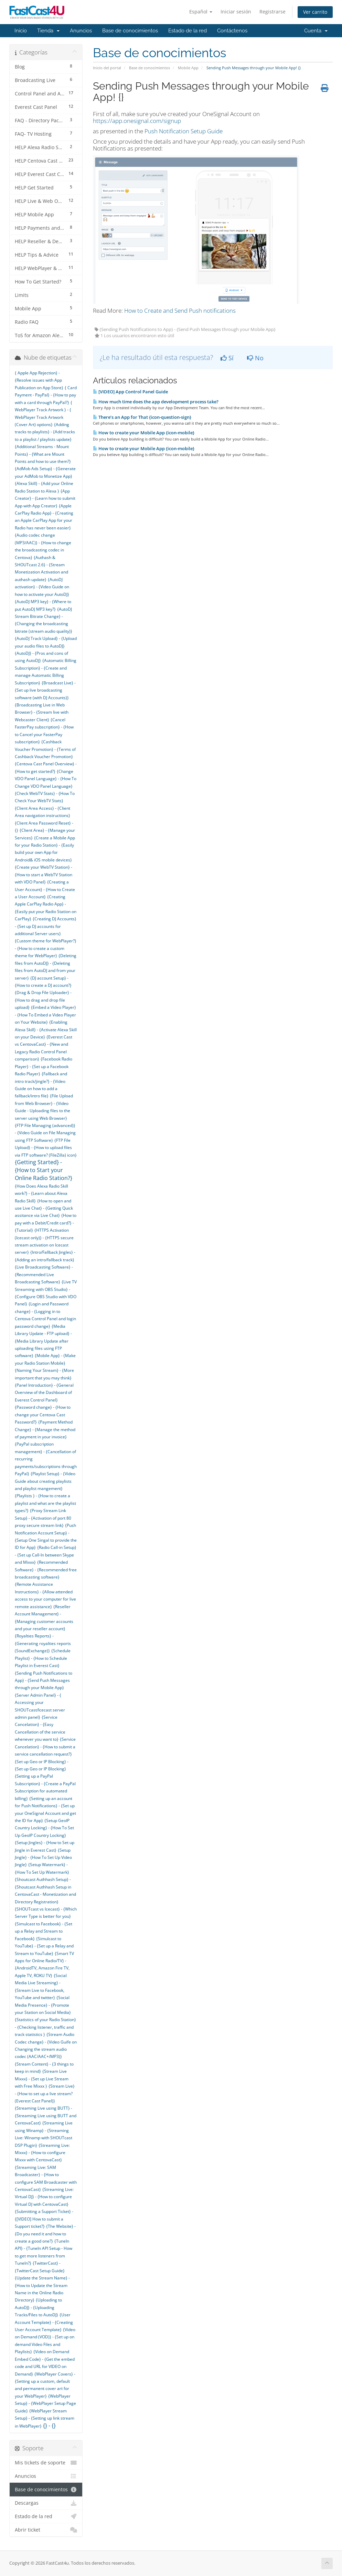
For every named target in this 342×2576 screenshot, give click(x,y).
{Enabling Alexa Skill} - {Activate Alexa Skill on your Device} (46, 1029)
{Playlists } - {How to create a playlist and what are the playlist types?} (45, 1503)
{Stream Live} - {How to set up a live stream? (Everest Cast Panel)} (45, 2093)
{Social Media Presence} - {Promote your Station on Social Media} (43, 2005)
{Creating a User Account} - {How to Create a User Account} (45, 889)
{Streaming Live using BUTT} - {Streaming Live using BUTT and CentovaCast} (45, 2115)
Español (200, 11)
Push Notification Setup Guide (184, 131)
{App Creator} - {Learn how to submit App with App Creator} (45, 498)
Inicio (20, 31)
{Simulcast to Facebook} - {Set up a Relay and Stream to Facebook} (43, 1931)
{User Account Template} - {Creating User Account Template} (44, 2322)
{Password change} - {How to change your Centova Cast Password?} (43, 1414)
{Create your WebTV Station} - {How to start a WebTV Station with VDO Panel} (43, 874)
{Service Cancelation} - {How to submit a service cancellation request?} (45, 1746)
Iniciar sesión (236, 11)
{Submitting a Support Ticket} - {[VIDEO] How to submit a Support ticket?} (44, 2218)
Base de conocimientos (130, 31)
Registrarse (272, 11)
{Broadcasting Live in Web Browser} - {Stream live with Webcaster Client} (41, 712)
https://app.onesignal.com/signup (137, 121)
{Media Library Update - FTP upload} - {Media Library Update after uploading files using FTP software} (43, 1341)
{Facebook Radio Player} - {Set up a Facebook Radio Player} (43, 1066)
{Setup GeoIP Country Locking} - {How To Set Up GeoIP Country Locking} (44, 1828)
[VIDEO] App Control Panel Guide (130, 392)
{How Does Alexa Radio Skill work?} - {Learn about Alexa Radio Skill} (41, 1193)
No (255, 358)
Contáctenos (232, 31)
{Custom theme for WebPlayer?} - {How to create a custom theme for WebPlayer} (45, 948)
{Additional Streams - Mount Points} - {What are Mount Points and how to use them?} (43, 454)
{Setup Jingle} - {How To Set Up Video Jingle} (43, 1857)
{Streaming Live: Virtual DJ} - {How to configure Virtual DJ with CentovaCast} (44, 2196)
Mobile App (188, 67)
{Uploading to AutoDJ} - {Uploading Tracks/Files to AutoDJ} (38, 2307)
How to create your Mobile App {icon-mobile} (143, 433)
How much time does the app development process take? (155, 402)
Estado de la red (187, 31)
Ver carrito (315, 12)
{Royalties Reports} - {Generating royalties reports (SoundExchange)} (43, 1643)
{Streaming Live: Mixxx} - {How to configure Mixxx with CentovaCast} (42, 2152)
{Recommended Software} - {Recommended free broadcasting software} (46, 1569)
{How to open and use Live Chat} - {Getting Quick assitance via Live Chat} (44, 1208)
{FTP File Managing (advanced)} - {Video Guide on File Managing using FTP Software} (45, 1133)
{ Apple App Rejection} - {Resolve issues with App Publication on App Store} (39, 380)
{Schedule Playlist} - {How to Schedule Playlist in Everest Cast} (43, 1658)
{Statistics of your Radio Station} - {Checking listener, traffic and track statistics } (45, 2027)
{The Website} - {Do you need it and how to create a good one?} (45, 2233)
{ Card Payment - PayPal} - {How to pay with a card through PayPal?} (46, 395)
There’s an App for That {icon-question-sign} (142, 417)
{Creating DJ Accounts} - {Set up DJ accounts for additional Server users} (45, 926)
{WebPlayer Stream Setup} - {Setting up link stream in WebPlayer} (44, 2418)
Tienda (48, 31)
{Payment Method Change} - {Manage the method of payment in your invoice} (45, 1429)
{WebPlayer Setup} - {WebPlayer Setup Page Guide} (45, 2403)
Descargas (46, 2503)
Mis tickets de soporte (46, 2463)
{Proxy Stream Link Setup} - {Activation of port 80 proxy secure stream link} (43, 1518)
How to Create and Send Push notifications (180, 310)
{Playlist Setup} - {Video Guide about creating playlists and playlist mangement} (45, 1481)
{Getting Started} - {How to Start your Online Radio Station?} (43, 1170)
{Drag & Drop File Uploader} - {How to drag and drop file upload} (43, 1000)
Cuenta (316, 31)
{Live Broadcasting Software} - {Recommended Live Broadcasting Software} (44, 1274)
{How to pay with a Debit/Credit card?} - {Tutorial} (45, 1222)
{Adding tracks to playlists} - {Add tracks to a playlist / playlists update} (45, 432)
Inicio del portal (107, 67)
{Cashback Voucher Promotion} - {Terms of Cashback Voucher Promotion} (45, 749)
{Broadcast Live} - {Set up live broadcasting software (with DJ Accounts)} (45, 690)
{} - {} (49, 2425)
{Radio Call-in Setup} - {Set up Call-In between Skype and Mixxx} (45, 1554)
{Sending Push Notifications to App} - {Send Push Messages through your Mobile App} (43, 1680)
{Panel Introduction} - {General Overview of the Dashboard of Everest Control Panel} (44, 1392)
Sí (227, 358)
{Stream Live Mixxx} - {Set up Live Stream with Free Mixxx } (41, 2078)
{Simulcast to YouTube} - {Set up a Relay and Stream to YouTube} (44, 1946)
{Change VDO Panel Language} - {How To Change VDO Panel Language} (45, 778)
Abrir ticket (46, 2530)
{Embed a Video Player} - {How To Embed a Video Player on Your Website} (45, 1014)
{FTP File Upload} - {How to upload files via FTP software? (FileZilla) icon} (46, 1147)
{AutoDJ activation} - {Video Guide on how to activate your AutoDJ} (42, 587)
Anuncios (81, 31)
